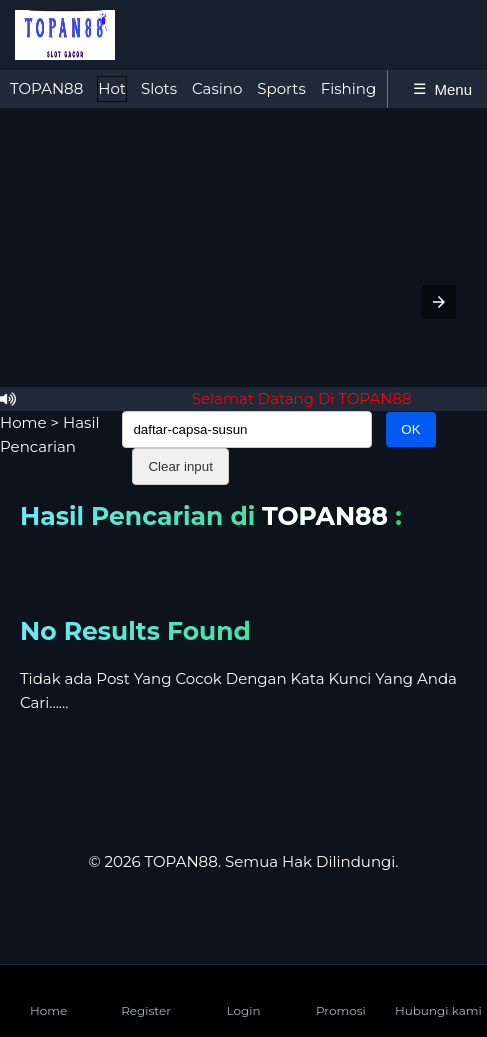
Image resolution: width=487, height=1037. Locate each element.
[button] (439, 302)
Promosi (341, 994)
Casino (217, 88)
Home (23, 422)
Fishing (348, 88)
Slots (159, 88)
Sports (281, 88)
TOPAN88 (46, 88)
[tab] (46, 89)
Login (243, 994)
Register (146, 994)
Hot (112, 88)
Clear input (180, 466)
